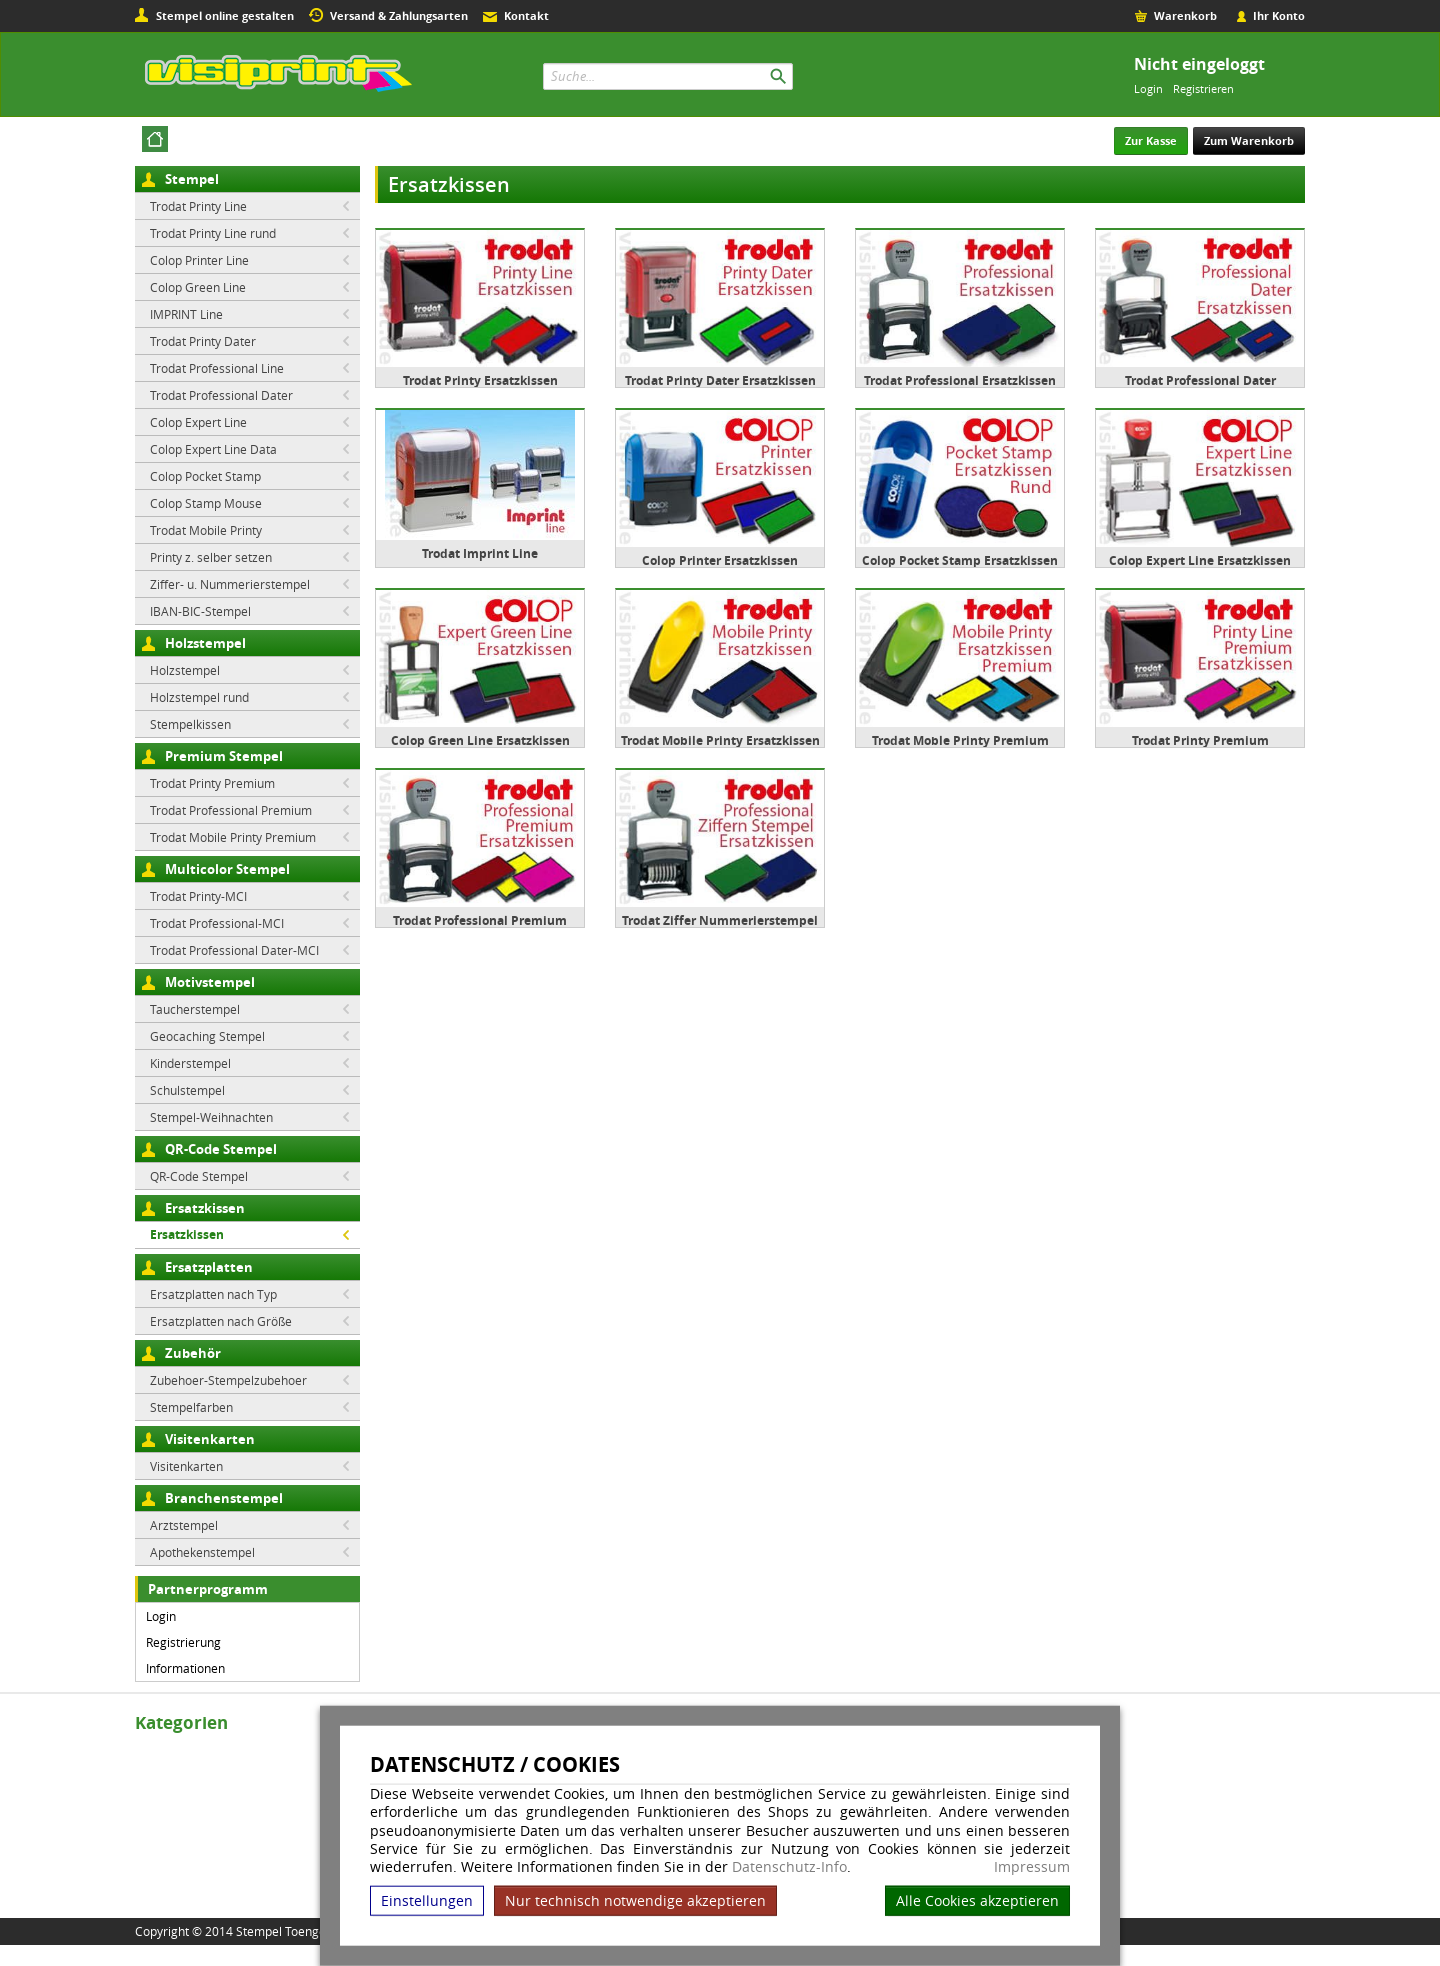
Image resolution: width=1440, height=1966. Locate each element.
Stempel (192, 179)
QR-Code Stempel (221, 1149)
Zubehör (193, 1353)
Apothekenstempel (202, 1552)
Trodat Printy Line (198, 206)
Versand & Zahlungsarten (399, 15)
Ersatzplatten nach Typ (213, 1294)
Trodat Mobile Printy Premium (233, 837)
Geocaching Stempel (207, 1036)
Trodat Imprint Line (480, 553)
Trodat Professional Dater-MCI (234, 950)
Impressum (1032, 1867)
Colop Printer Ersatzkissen (720, 560)
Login (1148, 88)
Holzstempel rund (199, 697)
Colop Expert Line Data (213, 449)
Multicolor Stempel (227, 869)
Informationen (185, 1668)
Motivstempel (210, 982)
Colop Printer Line (199, 260)
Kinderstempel (190, 1063)
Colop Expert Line (198, 422)
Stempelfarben (191, 1407)
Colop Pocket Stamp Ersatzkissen (960, 560)
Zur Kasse (1151, 140)
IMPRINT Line (186, 314)
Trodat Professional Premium (231, 810)
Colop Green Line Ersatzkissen (480, 740)
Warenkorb (1185, 15)
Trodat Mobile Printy (206, 530)
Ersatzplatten (209, 1267)
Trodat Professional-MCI (217, 923)
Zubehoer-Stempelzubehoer (228, 1380)
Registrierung (183, 1642)
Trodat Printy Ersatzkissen (480, 380)
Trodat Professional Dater (221, 395)
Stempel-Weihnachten (211, 1117)
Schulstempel (187, 1090)
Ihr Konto (1279, 15)
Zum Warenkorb (1249, 140)
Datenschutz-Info (789, 1866)
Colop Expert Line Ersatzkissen (1200, 560)
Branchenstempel (224, 1498)
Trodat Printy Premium (212, 783)
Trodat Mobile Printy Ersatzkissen (720, 740)
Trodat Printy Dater (203, 341)
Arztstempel (184, 1525)
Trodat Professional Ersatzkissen (960, 380)
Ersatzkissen (205, 1208)
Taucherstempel (195, 1009)
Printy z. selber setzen (211, 557)
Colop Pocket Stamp (205, 476)
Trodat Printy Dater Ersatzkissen (720, 380)
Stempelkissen (190, 724)
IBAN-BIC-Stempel (200, 611)
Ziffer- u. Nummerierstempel (230, 584)
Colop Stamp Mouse (206, 503)
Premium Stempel (224, 756)
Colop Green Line (198, 287)
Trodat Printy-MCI (198, 896)
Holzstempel (205, 643)
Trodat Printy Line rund (213, 233)
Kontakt (526, 15)
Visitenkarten (210, 1439)
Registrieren (1203, 88)
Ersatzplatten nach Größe (221, 1321)
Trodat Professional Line (217, 368)
